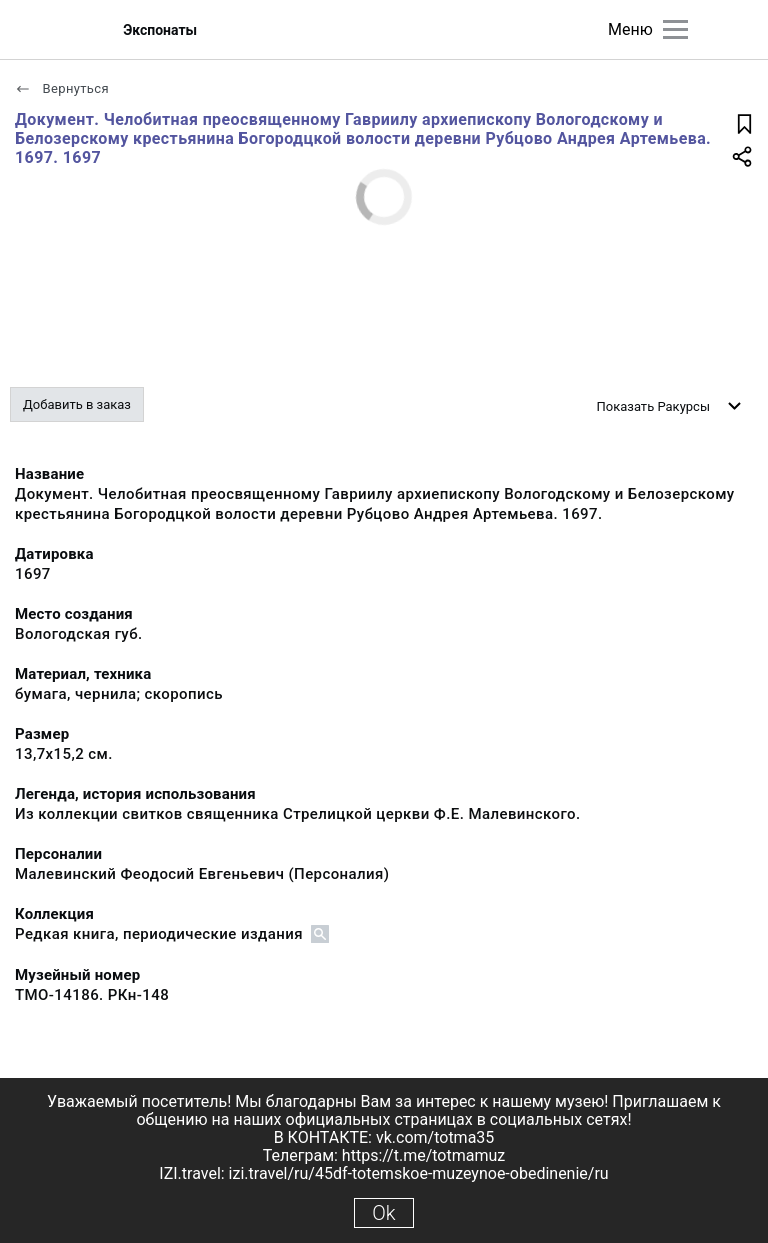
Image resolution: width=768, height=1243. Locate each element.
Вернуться (62, 88)
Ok (383, 1213)
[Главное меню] (675, 29)
